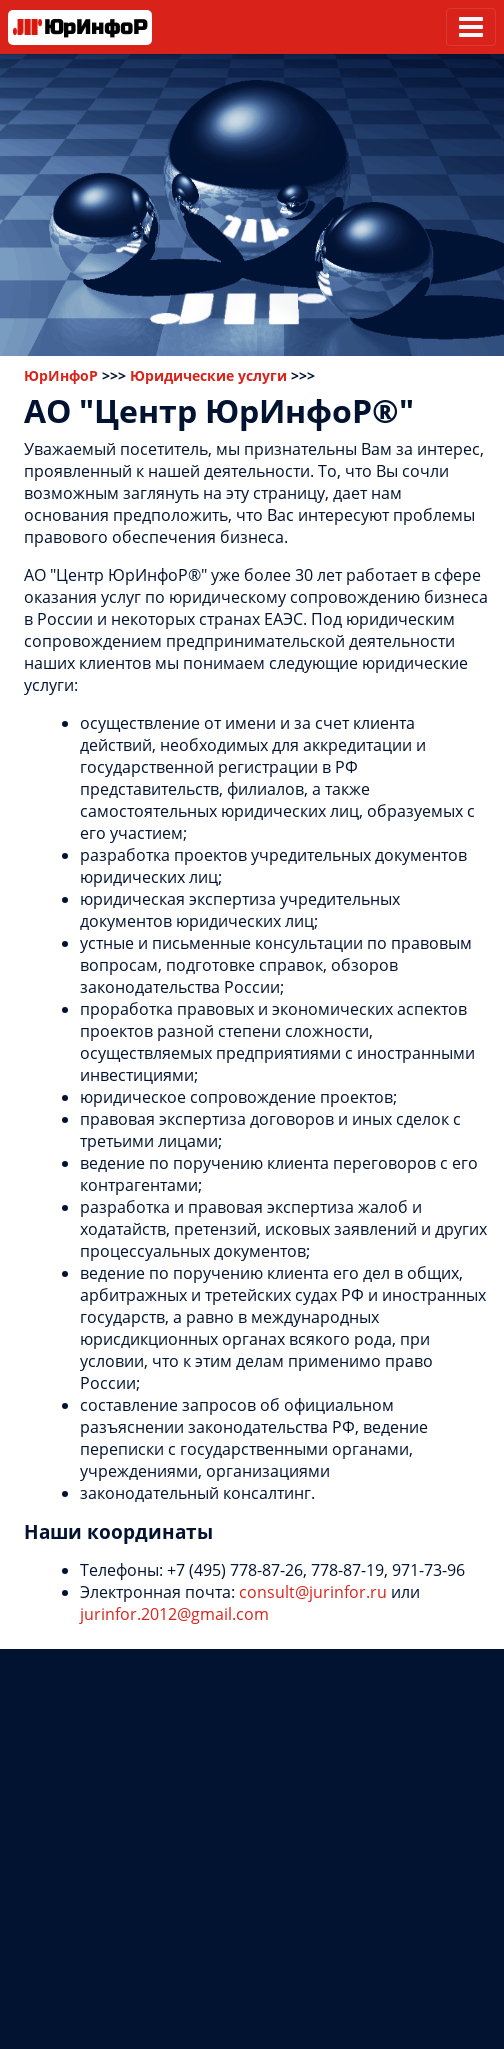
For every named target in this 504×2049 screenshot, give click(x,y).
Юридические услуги (208, 375)
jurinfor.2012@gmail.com (174, 1614)
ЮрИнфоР (61, 375)
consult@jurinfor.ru (313, 1592)
